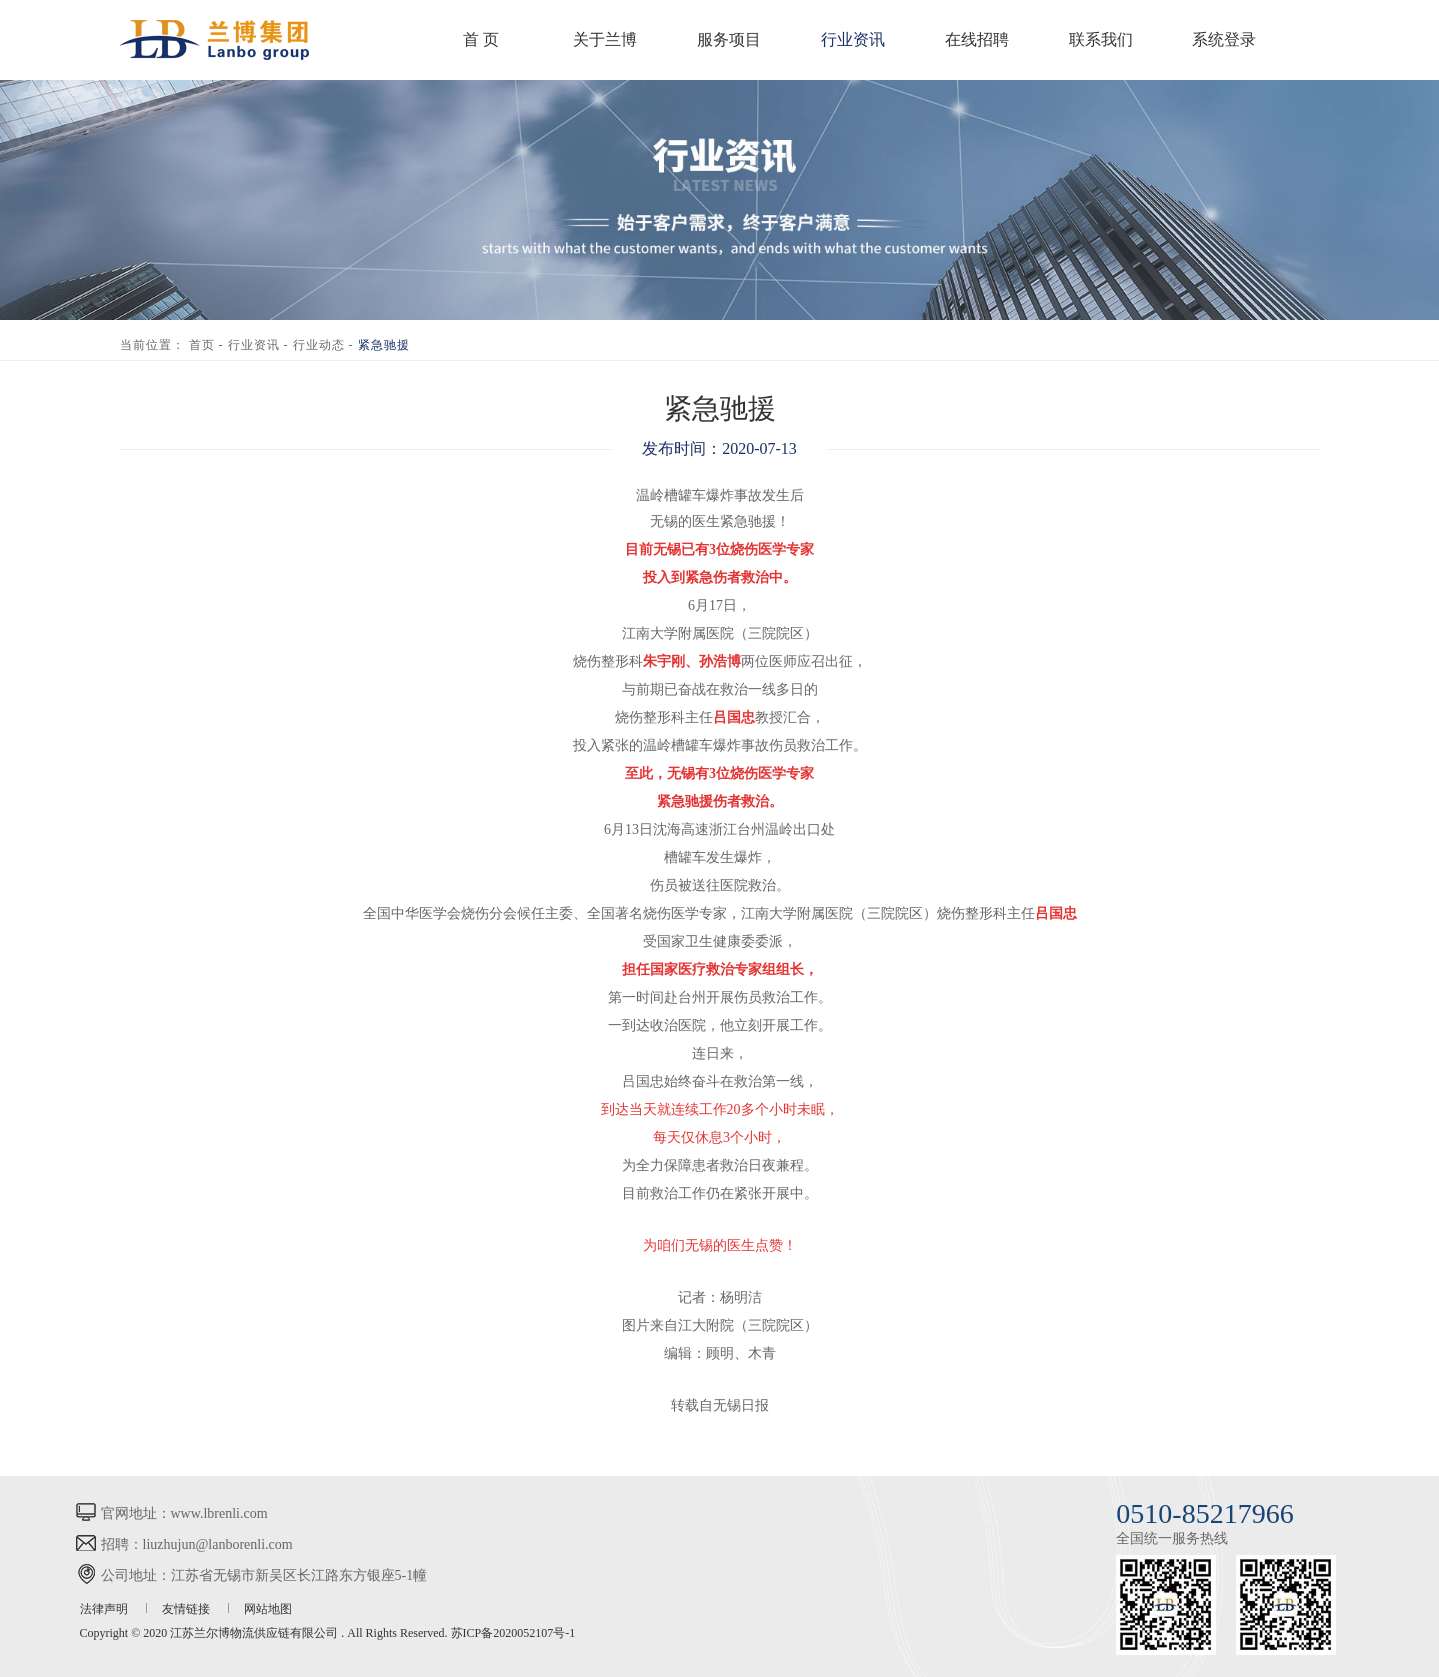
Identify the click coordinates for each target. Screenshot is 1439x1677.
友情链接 (187, 1609)
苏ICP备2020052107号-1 (513, 1633)
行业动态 (319, 345)
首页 (202, 345)
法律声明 (105, 1609)
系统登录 (1224, 39)
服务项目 (729, 39)
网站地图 (268, 1609)
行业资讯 (853, 39)
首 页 (481, 39)
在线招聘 (977, 39)
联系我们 (1101, 39)
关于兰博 (605, 39)
